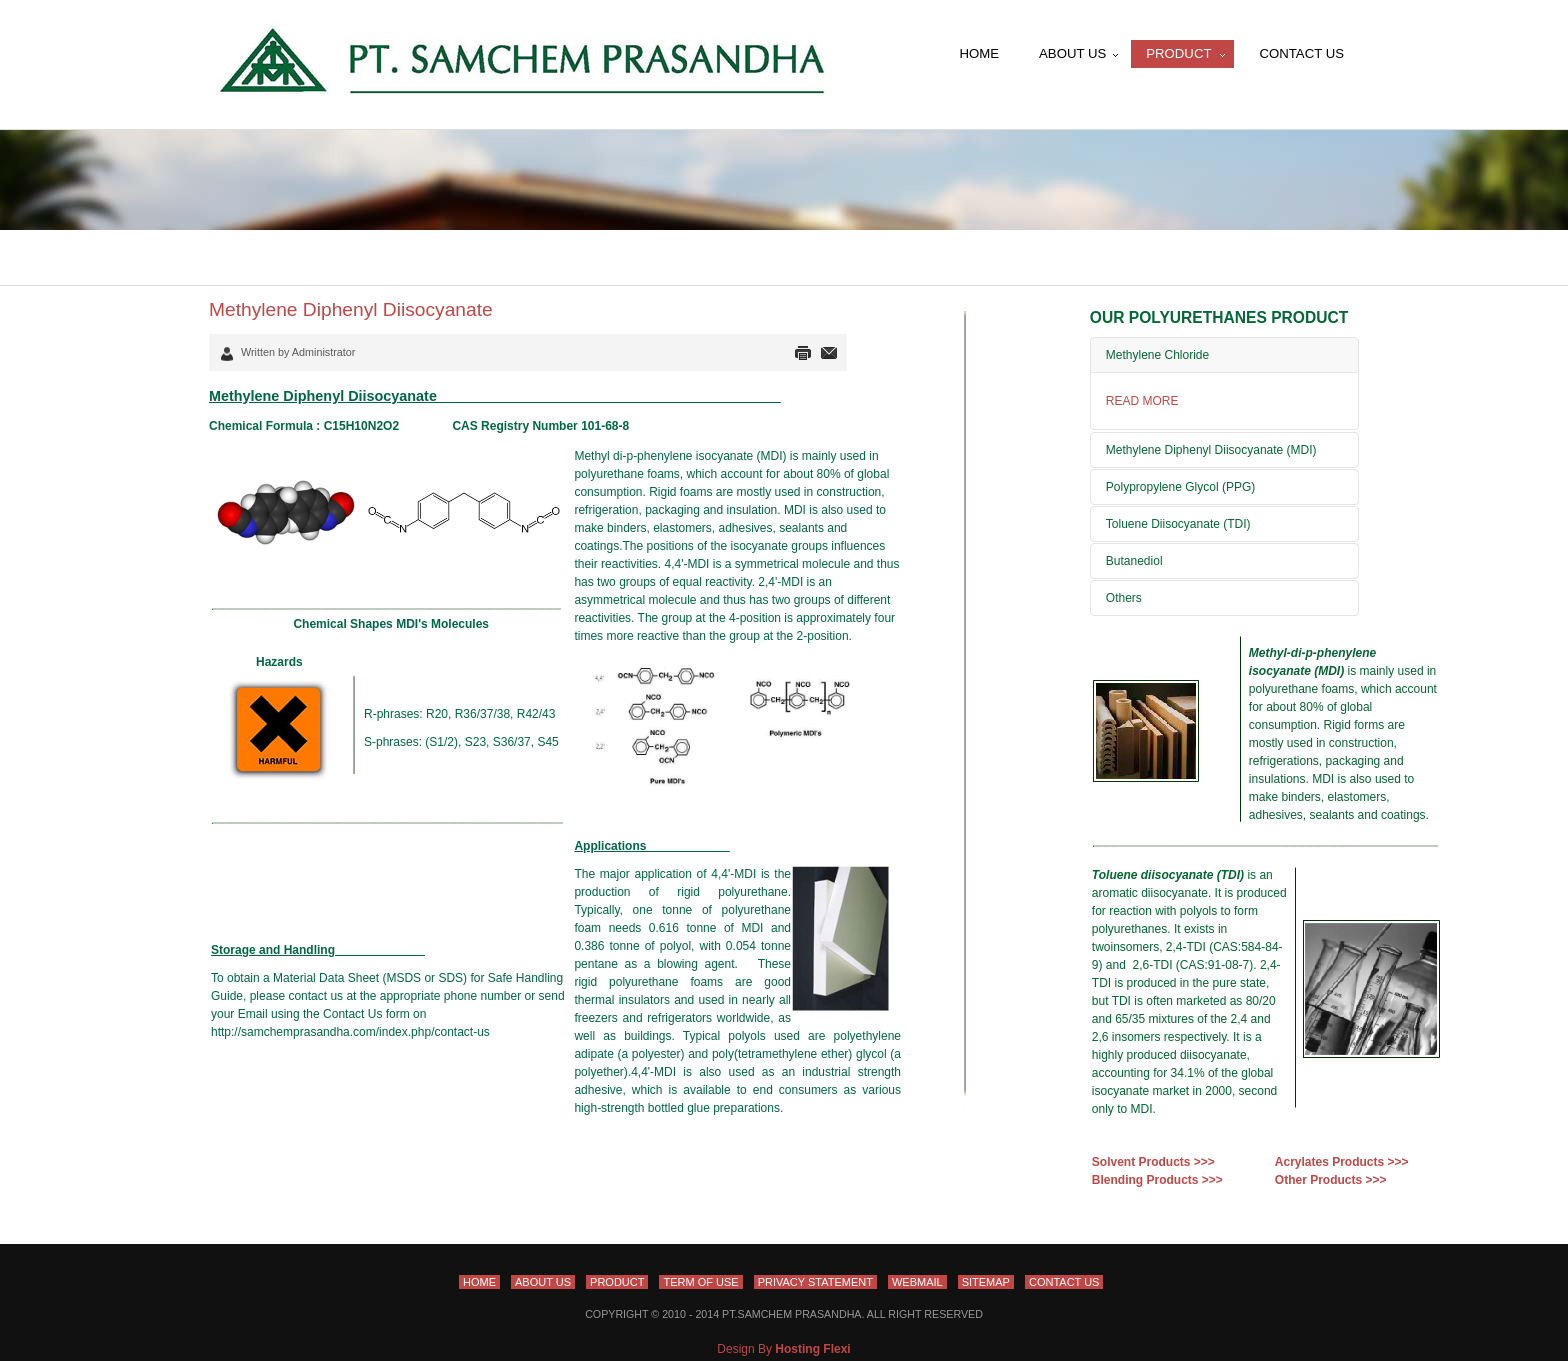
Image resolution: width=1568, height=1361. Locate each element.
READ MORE (1142, 401)
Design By (783, 1349)
